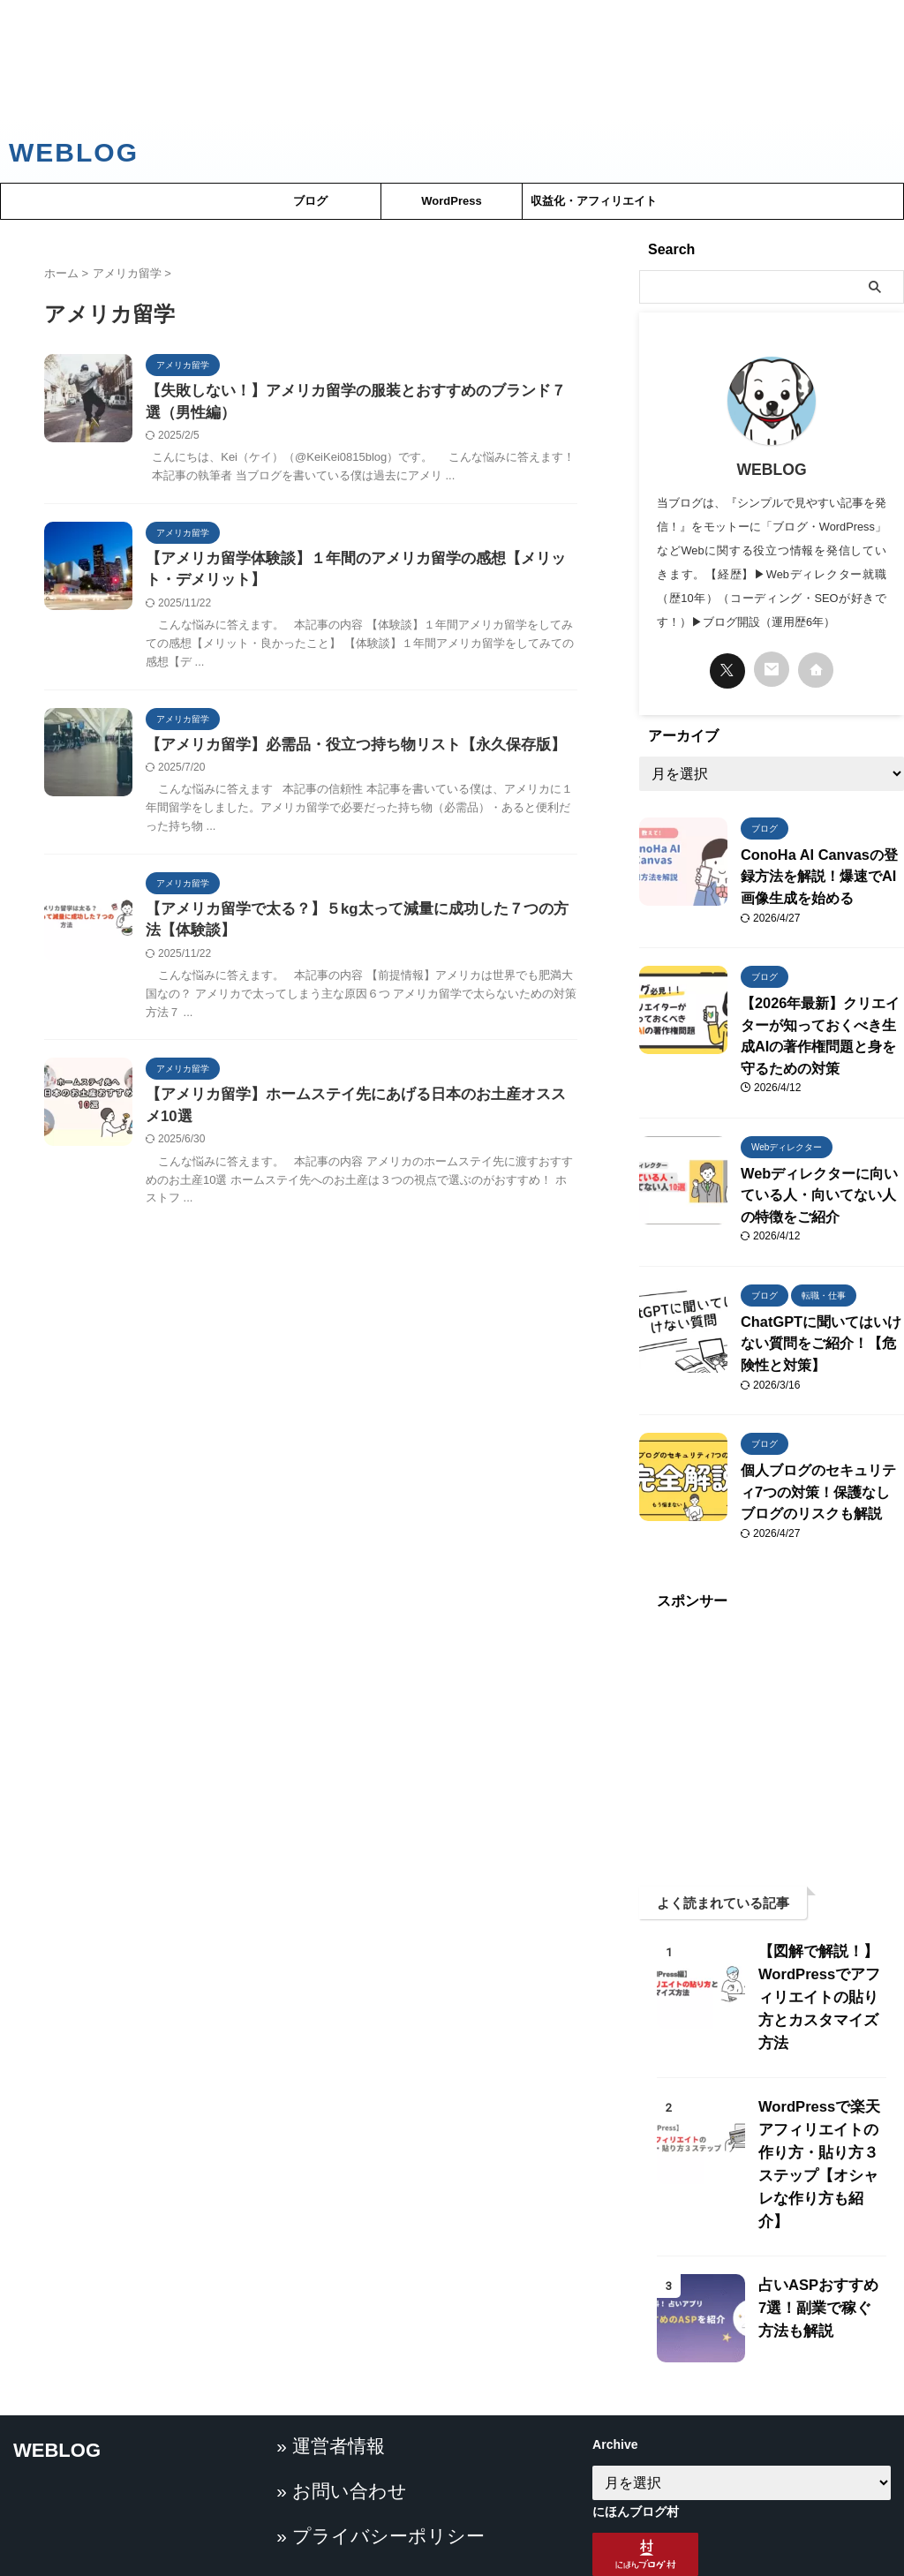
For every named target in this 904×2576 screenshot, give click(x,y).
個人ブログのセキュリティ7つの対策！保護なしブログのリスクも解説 (821, 1465)
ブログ (310, 200)
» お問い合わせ (330, 2527)
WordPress (451, 200)
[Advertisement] (452, 58)
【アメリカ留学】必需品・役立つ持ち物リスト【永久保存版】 (343, 750)
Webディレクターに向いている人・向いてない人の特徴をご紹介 (822, 1179)
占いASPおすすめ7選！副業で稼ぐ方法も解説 (818, 2233)
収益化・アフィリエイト (594, 200)
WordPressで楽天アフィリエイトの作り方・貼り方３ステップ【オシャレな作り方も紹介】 (820, 2100)
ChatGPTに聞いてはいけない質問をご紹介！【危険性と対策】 (821, 1322)
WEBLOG (74, 152)
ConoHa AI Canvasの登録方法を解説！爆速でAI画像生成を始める (821, 873)
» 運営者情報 (322, 2486)
